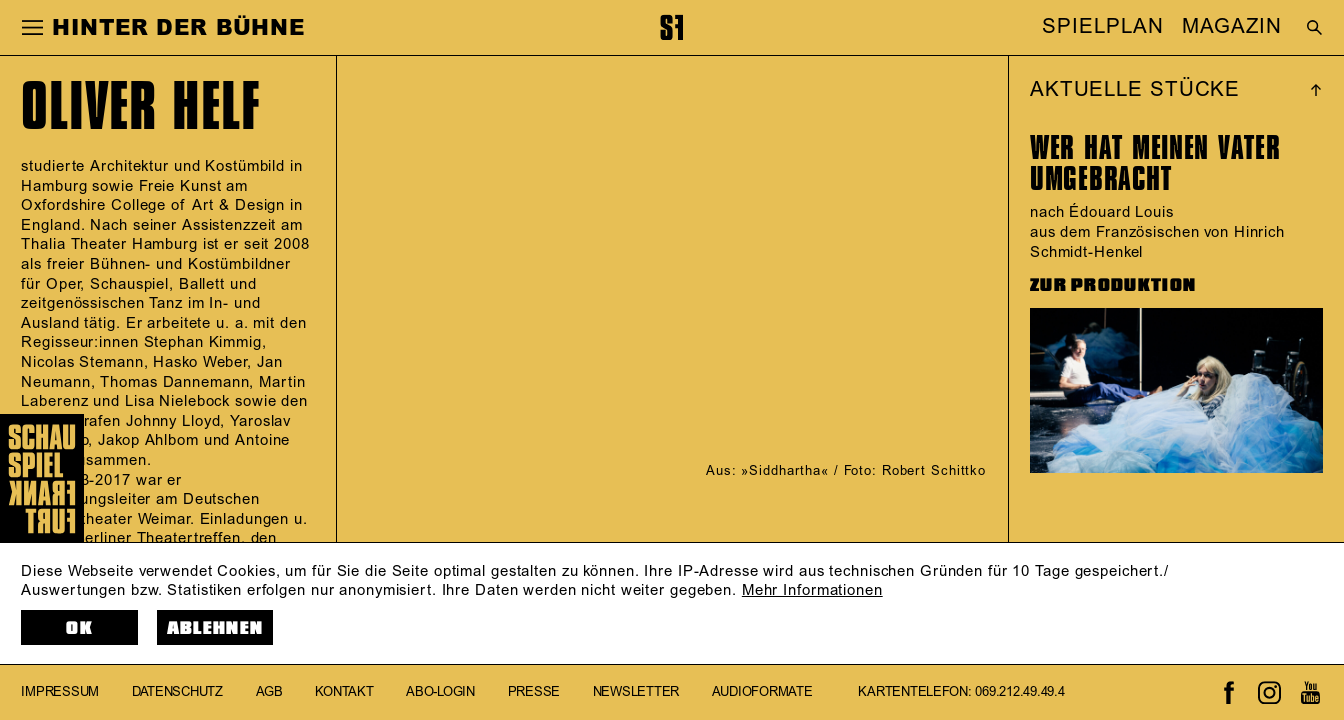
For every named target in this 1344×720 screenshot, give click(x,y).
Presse (534, 692)
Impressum (60, 692)
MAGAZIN (1232, 28)
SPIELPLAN (1102, 28)
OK (79, 628)
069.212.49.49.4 (1019, 692)
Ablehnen (215, 628)
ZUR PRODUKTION (1113, 285)
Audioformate (762, 692)
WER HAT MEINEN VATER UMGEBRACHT (1155, 164)
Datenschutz (177, 692)
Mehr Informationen (812, 590)
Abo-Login (440, 692)
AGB (269, 692)
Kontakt (344, 692)
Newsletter (636, 692)
